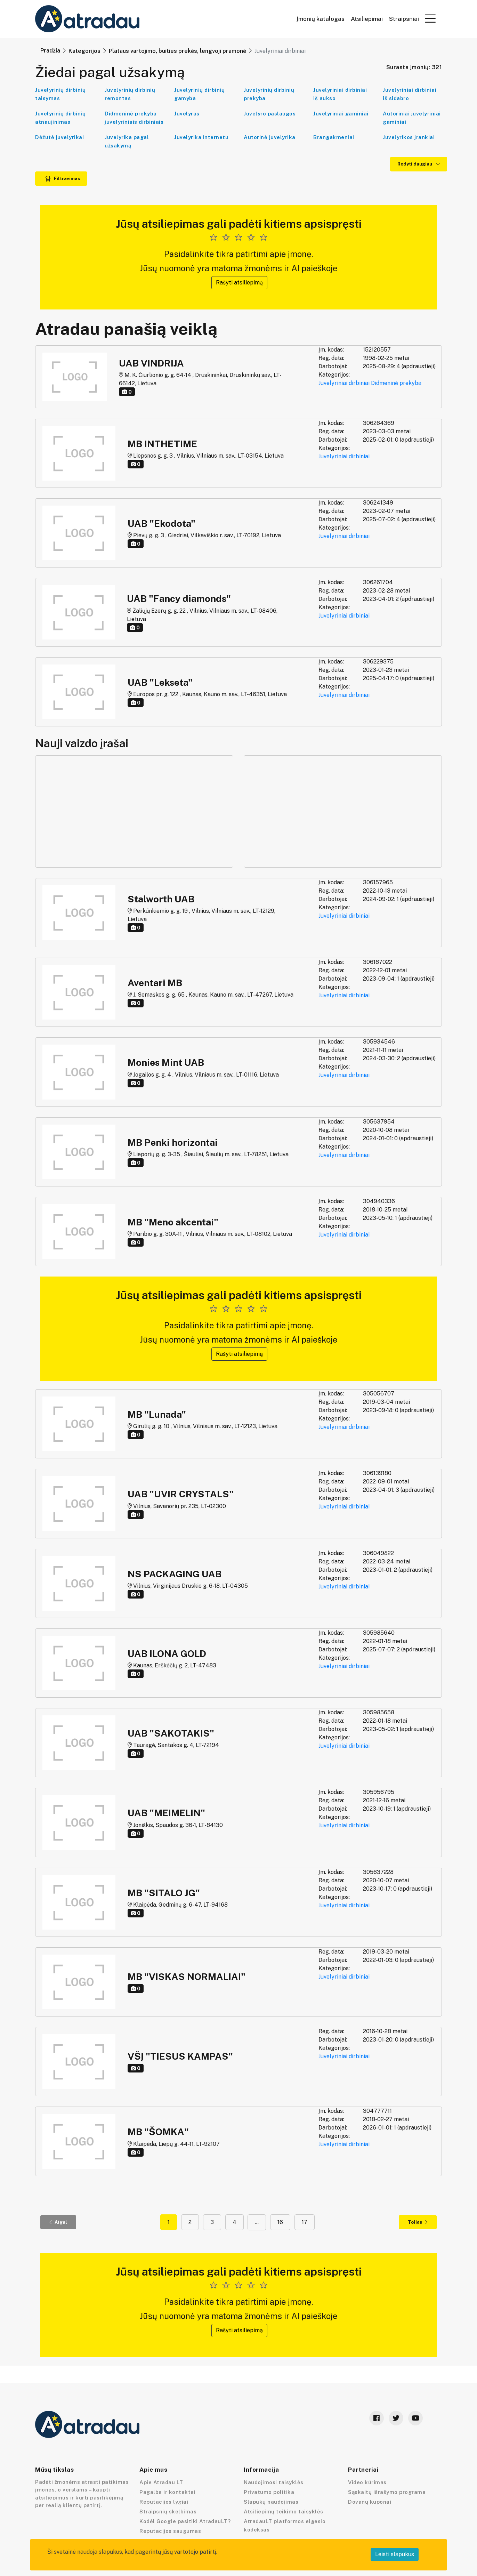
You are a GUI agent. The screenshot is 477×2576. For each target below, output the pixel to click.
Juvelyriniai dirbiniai (344, 383)
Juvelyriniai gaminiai (341, 113)
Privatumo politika (269, 2492)
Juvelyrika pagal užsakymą (127, 141)
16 (280, 2222)
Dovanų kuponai (369, 2502)
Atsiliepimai (367, 19)
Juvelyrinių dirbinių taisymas (60, 94)
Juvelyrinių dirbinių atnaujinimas (60, 118)
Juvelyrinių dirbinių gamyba (199, 94)
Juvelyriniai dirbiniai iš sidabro (409, 94)
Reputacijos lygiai (163, 2502)
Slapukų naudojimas (271, 2502)
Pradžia (50, 50)
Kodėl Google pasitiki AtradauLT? (185, 2521)
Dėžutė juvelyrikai (59, 137)
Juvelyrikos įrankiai (409, 137)
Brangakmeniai (333, 137)
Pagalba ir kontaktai (167, 2492)
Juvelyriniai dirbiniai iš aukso (340, 94)
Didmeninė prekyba (396, 383)
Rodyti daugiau (418, 164)
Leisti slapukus (394, 2554)
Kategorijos (84, 51)
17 (304, 2222)
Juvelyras (187, 113)
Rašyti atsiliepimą (239, 282)
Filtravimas (62, 178)
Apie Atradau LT (161, 2482)
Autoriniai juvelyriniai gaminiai (412, 118)
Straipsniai (404, 19)
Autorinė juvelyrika (270, 137)
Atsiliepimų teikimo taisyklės (283, 2511)
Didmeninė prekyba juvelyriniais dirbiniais (134, 118)
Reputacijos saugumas (170, 2531)
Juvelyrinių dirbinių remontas (130, 94)
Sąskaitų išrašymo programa (387, 2492)
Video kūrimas (367, 2482)
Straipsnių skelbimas (167, 2511)
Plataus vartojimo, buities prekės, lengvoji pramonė (177, 51)
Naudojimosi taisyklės (274, 2482)
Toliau (418, 2222)
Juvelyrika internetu (201, 137)
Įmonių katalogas (321, 19)
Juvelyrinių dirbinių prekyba (269, 94)
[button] (430, 18)
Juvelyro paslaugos (270, 113)
